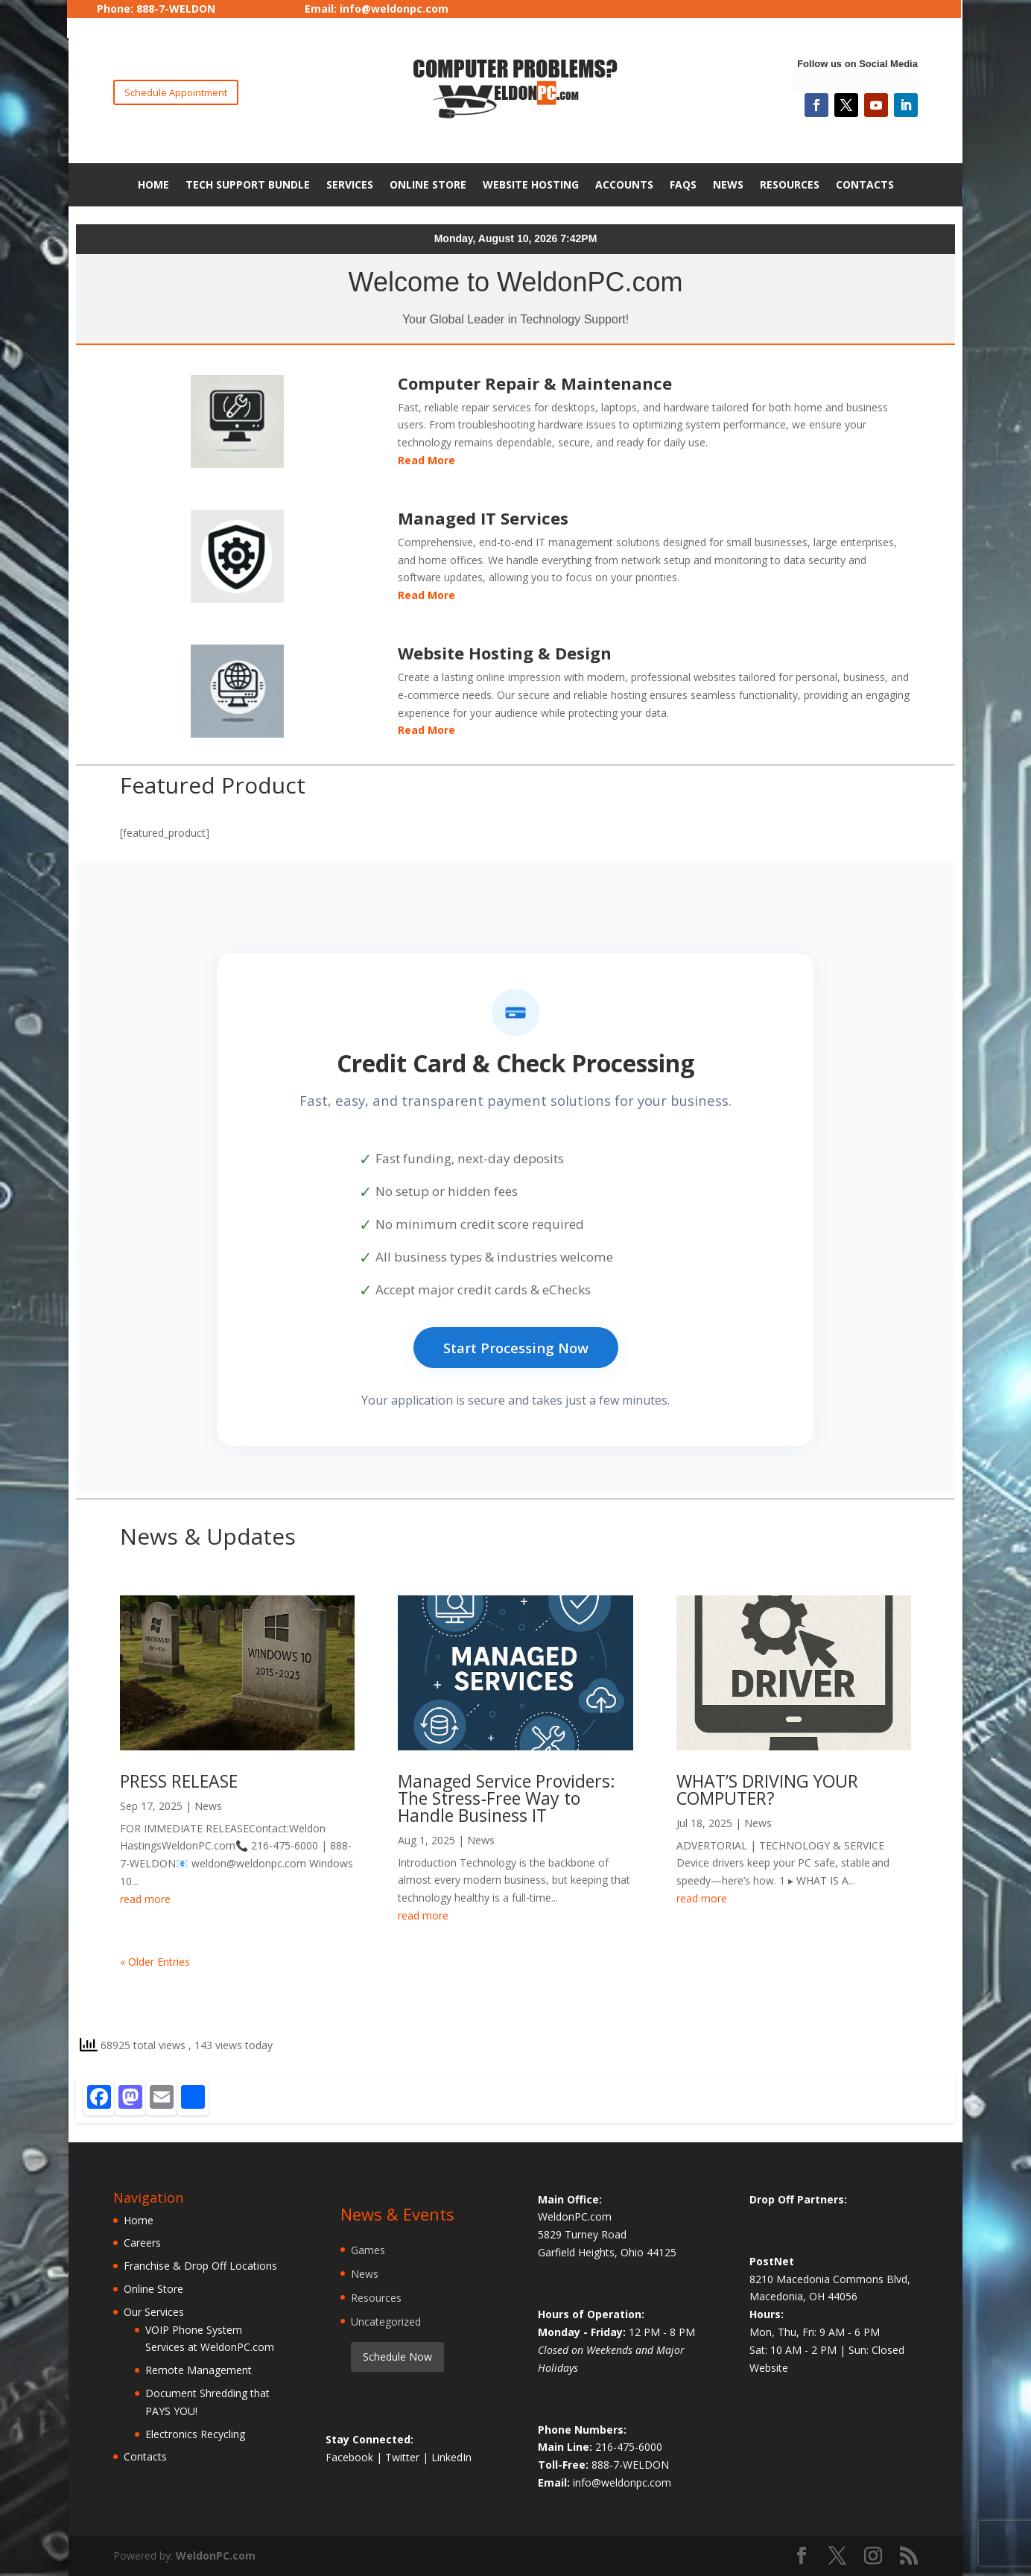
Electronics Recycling (195, 2434)
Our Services (154, 2312)
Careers (142, 2242)
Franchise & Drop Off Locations (200, 2266)
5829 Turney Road (582, 2234)
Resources (789, 184)
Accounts (624, 184)
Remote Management (198, 2370)
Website (768, 2368)
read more (145, 1899)
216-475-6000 (628, 2447)
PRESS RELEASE (179, 1781)
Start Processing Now (516, 1347)
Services (349, 184)
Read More (426, 460)
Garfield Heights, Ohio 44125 (607, 2252)
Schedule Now (397, 2356)
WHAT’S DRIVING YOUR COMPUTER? (767, 1789)
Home (153, 184)
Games (368, 2250)
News (728, 184)
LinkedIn (451, 2457)
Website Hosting (531, 184)
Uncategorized (386, 2321)
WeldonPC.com (216, 2555)
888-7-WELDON (630, 2465)
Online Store (428, 184)
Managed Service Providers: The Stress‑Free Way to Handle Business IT (506, 1798)
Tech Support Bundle (247, 184)
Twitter (403, 2457)
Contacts (865, 184)
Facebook (351, 2457)
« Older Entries (155, 1962)
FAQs (683, 184)
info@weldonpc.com (394, 8)
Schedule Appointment (175, 92)
